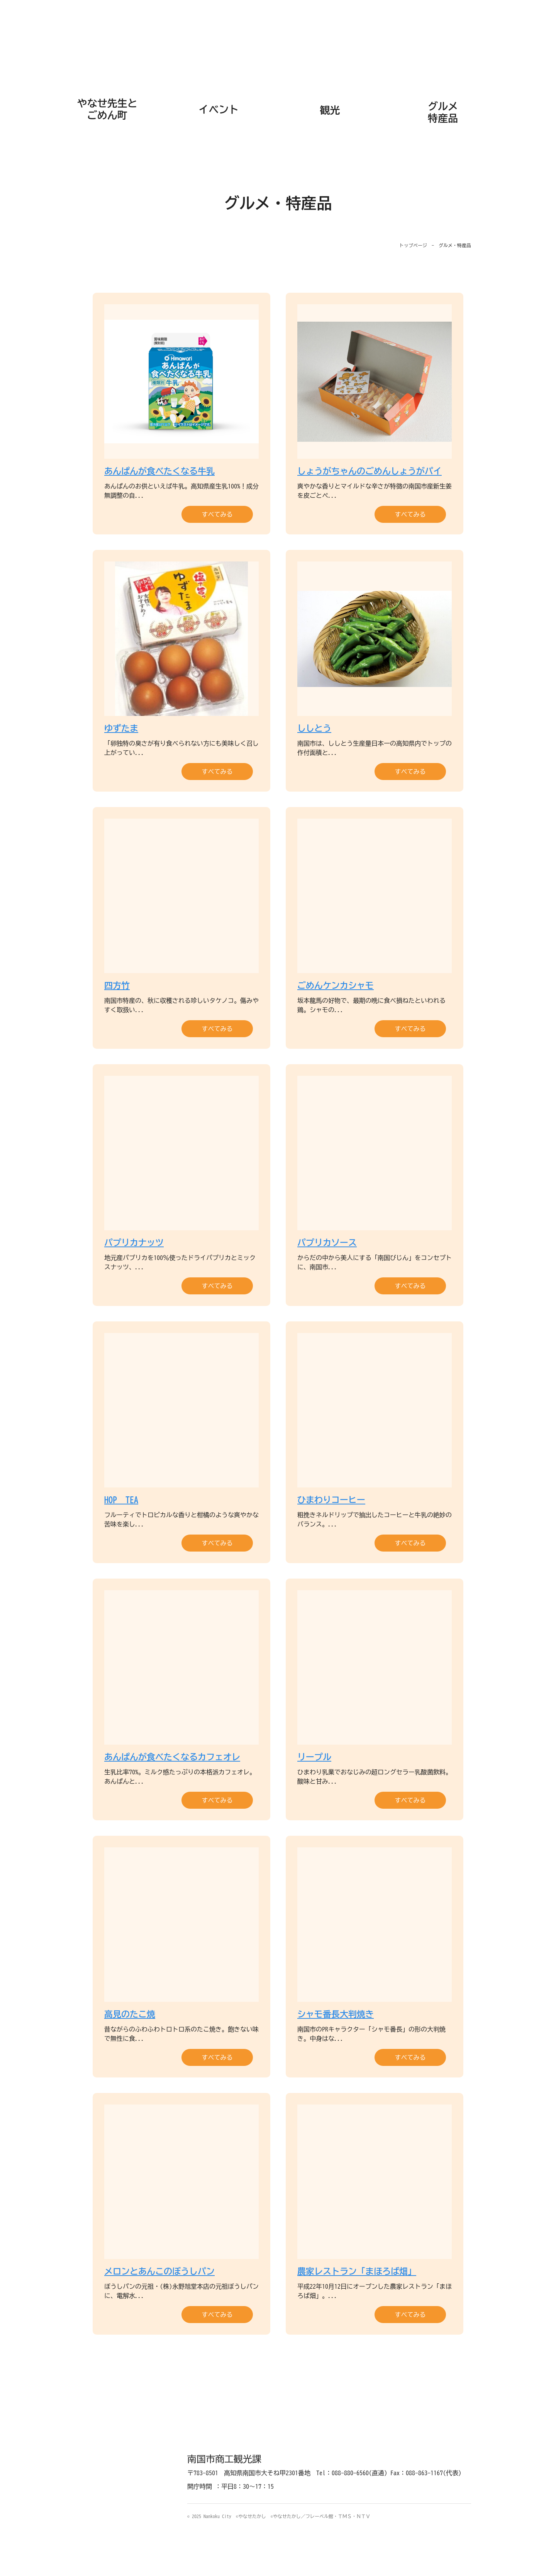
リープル (314, 1757)
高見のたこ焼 (129, 2014)
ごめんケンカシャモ (335, 985)
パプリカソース (327, 1242)
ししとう (314, 728)
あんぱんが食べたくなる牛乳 (159, 471)
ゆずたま (121, 728)
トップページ (413, 245)
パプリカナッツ (134, 1242)
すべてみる (217, 514)
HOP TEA (121, 1500)
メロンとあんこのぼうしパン (159, 2271)
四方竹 (117, 985)
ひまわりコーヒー (331, 1500)
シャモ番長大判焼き (335, 2014)
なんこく (278, 38)
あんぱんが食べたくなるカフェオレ (172, 1757)
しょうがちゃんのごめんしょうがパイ (369, 471)
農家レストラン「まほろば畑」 (356, 2271)
